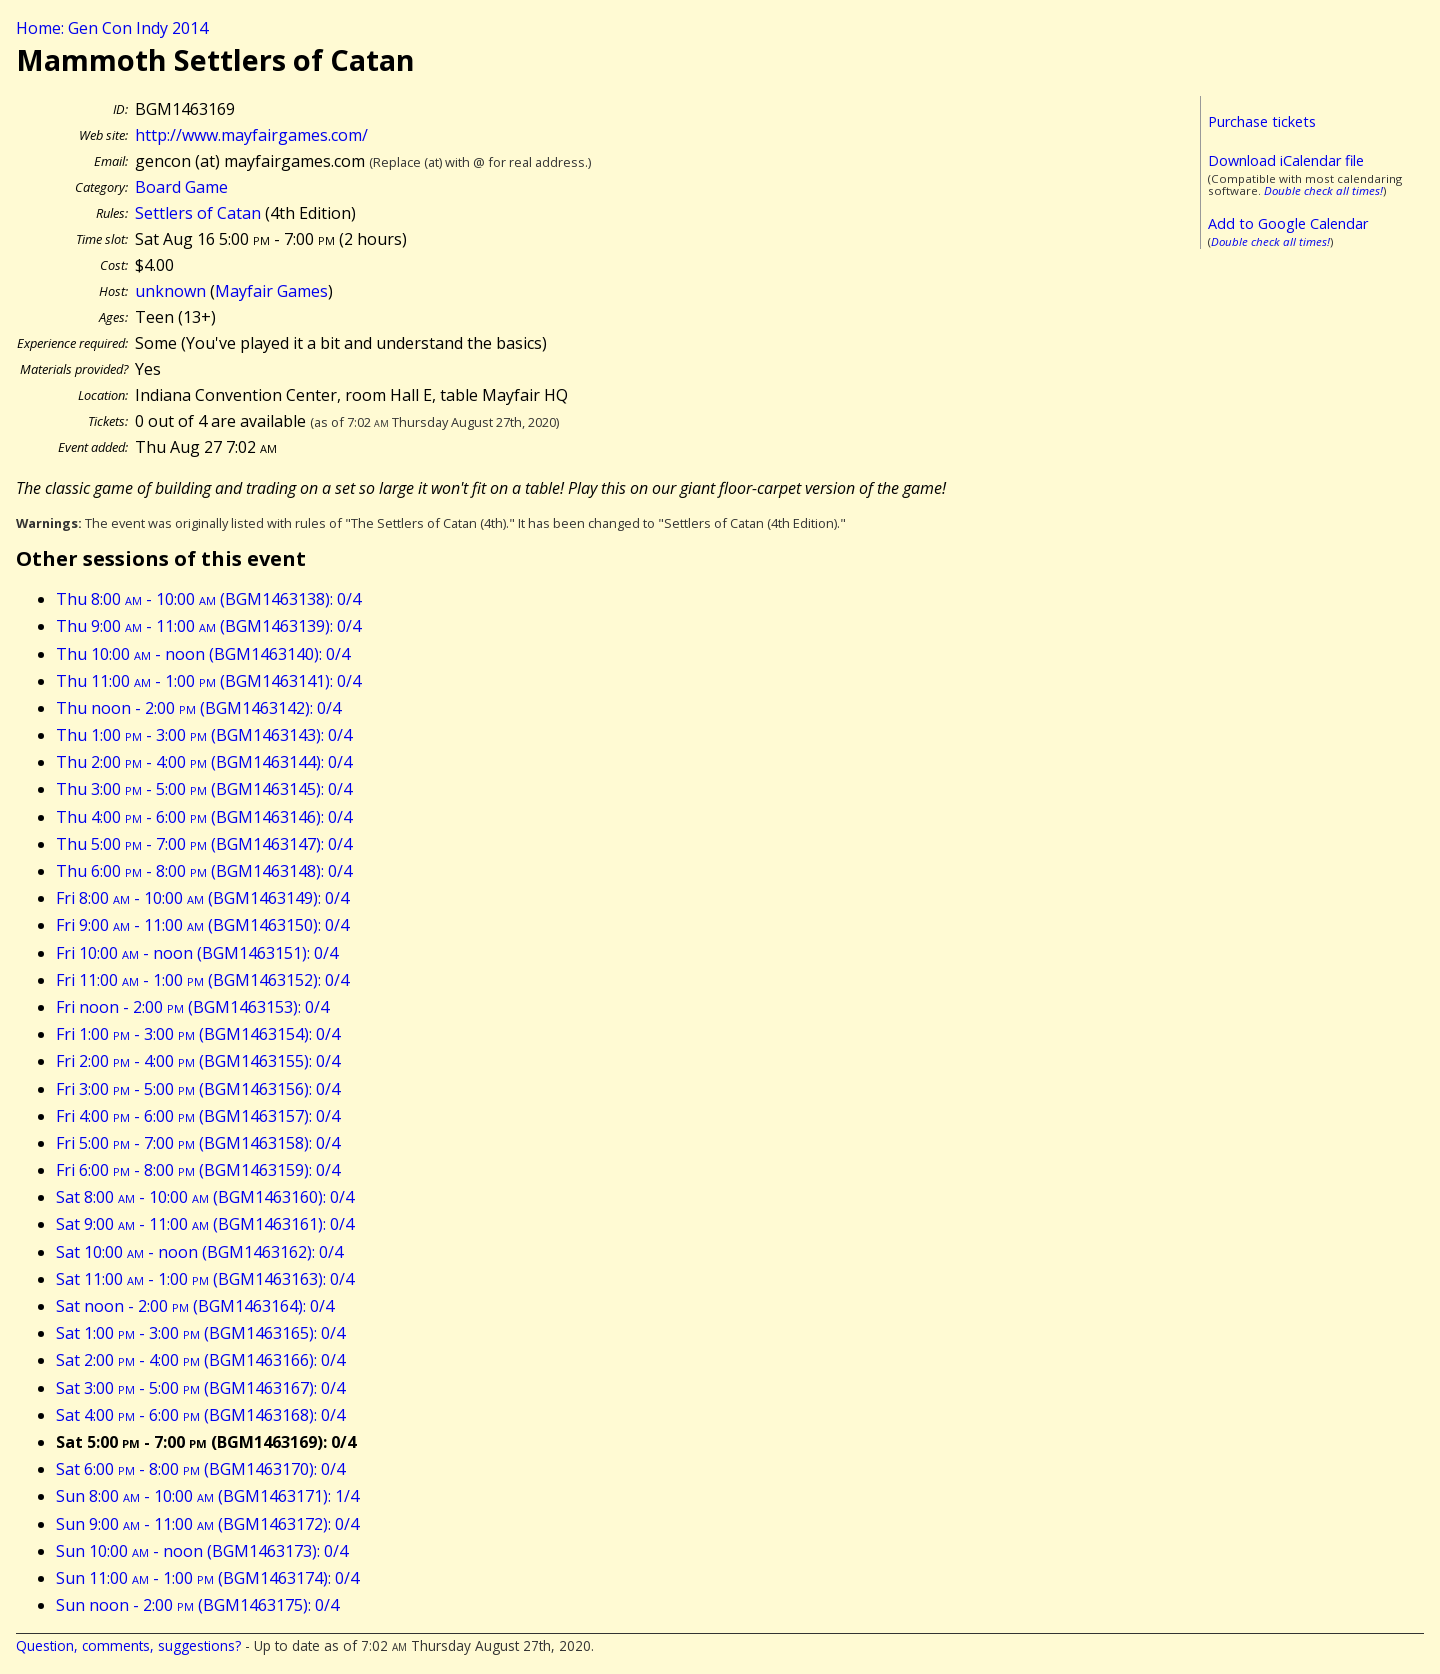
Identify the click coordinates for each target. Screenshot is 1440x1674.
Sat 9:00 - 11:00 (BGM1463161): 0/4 (205, 1224)
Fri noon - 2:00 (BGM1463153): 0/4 (192, 1007)
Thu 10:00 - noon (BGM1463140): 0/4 (203, 654)
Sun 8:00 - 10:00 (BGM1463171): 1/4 (207, 1496)
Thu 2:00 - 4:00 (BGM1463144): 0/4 (204, 762)
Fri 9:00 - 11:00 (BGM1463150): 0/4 (202, 925)
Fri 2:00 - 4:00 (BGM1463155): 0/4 (198, 1061)
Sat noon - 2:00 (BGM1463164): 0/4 (195, 1306)
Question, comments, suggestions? (128, 1645)
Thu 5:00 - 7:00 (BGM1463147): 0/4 (204, 844)
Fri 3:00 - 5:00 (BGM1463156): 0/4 (198, 1089)
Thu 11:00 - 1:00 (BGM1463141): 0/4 (208, 681)
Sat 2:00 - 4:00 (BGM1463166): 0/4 (200, 1360)
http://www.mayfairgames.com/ (251, 135)
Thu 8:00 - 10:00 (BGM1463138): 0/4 (208, 599)
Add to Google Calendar (1288, 223)
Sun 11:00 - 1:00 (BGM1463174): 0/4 (207, 1578)
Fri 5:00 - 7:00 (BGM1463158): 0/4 (198, 1143)
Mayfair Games (271, 291)
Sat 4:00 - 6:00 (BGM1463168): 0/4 (200, 1415)
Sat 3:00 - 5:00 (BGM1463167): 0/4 (200, 1388)
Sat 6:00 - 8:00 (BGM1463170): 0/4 (200, 1469)
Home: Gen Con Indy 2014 (112, 28)
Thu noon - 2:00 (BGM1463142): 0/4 (198, 708)
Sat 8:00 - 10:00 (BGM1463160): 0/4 (205, 1197)
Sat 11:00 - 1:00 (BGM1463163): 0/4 (205, 1279)
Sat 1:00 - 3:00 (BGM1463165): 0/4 (200, 1333)
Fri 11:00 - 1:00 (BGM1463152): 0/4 (202, 980)
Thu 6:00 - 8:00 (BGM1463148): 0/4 (204, 871)
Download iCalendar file (1286, 160)
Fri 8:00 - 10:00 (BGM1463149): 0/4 (202, 898)
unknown (170, 291)
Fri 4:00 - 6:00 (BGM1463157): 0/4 (198, 1116)
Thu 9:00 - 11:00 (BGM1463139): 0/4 (208, 626)
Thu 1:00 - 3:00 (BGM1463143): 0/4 (204, 735)
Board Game (181, 187)
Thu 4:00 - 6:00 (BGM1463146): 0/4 (204, 817)
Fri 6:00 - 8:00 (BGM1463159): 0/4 (198, 1170)
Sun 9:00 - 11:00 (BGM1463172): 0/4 (207, 1524)
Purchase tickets (1262, 121)
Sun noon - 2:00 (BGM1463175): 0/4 (197, 1605)
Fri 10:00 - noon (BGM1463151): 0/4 (197, 953)
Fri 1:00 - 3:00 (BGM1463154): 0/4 (198, 1034)
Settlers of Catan (198, 213)
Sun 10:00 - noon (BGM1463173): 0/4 (202, 1551)
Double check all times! (1323, 190)
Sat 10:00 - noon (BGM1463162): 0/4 (199, 1252)
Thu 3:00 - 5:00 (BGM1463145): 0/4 (204, 789)
